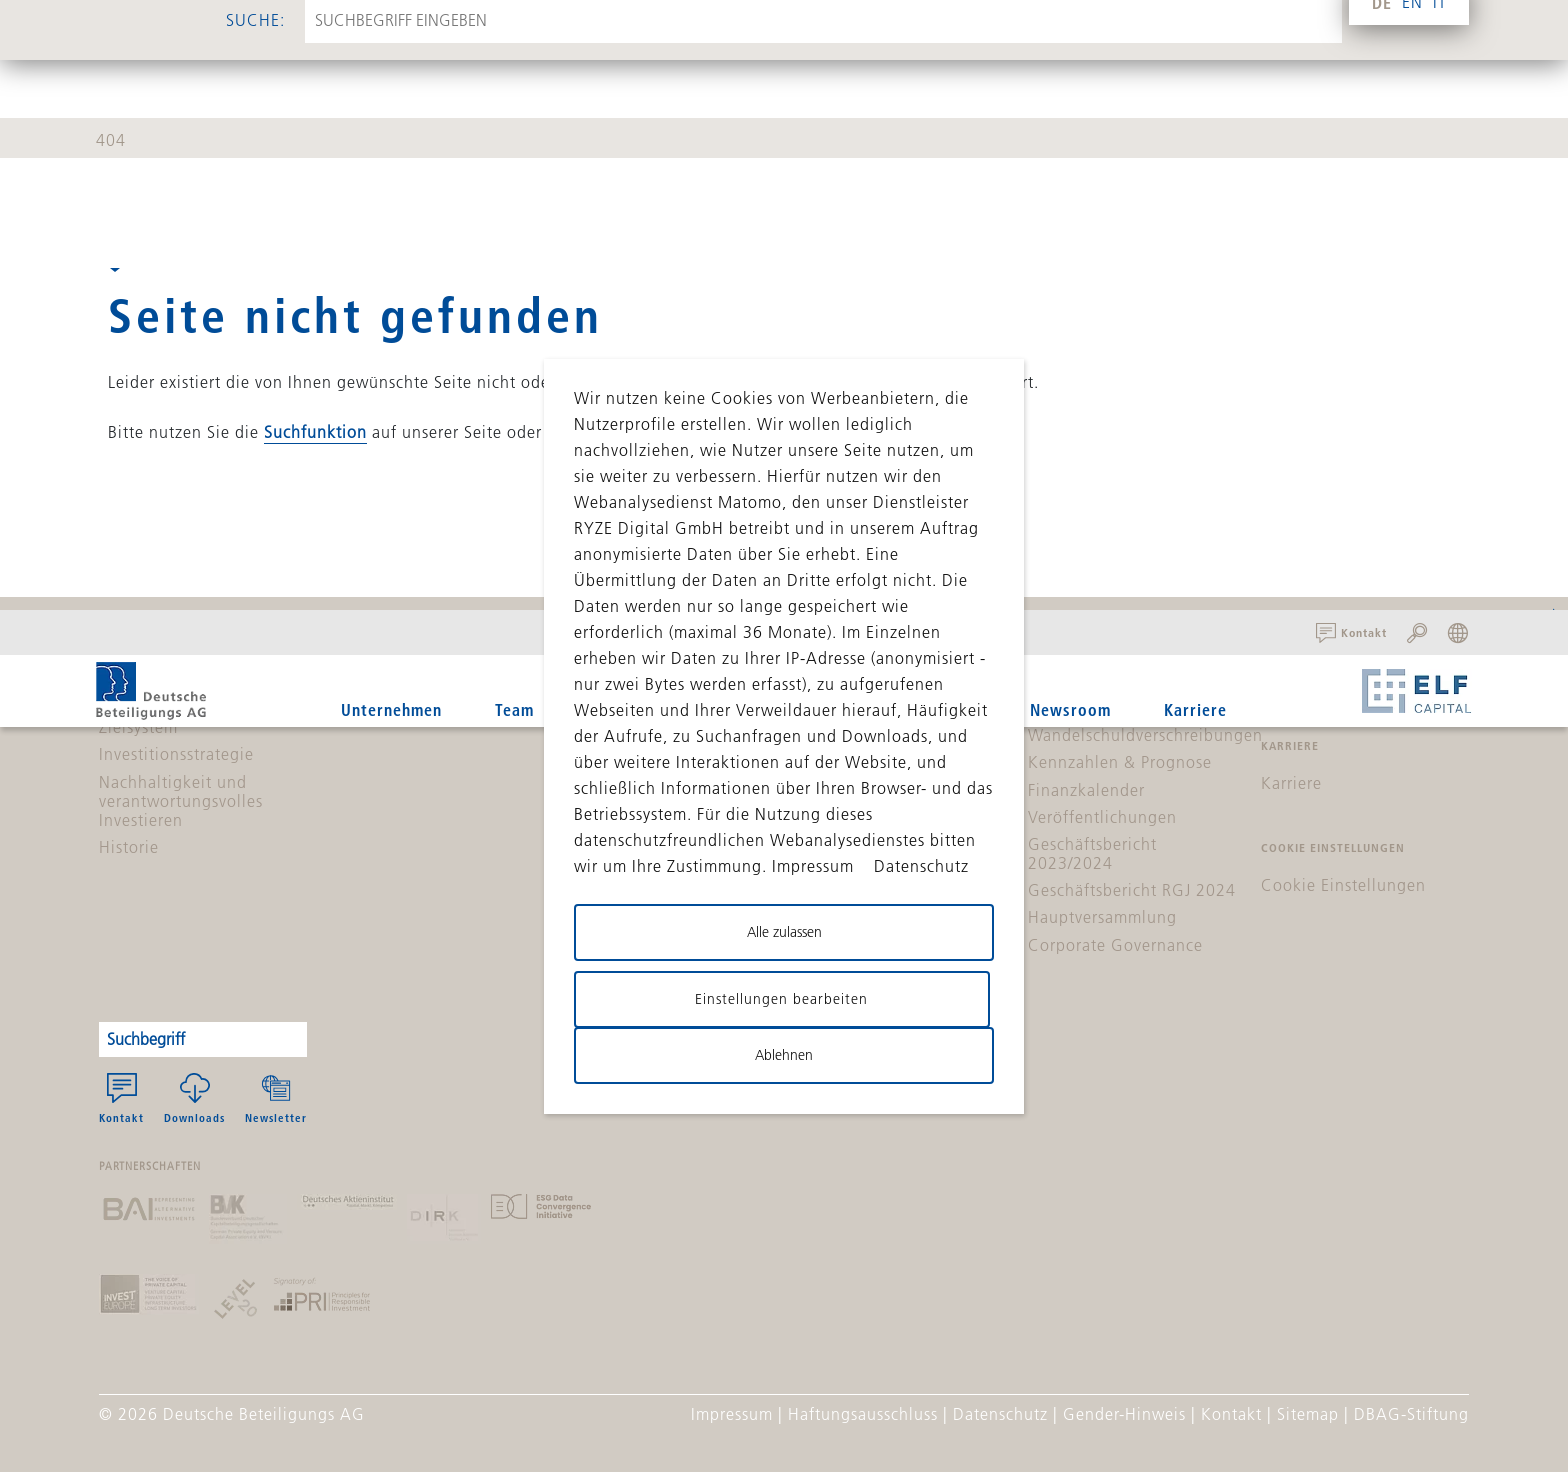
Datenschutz (1000, 1414)
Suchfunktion (315, 432)
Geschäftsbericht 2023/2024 (1092, 853)
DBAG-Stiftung (1411, 1414)
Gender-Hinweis (1124, 1414)
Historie (129, 847)
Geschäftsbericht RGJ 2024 (1132, 890)
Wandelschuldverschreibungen (1145, 735)
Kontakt (121, 1099)
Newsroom (1070, 709)
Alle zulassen (784, 932)
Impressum (732, 1414)
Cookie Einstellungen (1343, 885)
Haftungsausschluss (863, 1414)
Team (514, 709)
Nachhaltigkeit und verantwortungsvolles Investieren (181, 801)
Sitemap (1308, 1414)
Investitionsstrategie (176, 754)
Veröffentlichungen (1102, 817)
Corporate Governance (1115, 945)
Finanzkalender (1086, 790)
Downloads (194, 1099)
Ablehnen (784, 1055)
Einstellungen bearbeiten (781, 999)
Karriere (1195, 709)
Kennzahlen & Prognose (1120, 762)
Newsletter (276, 1099)
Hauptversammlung (1102, 917)
